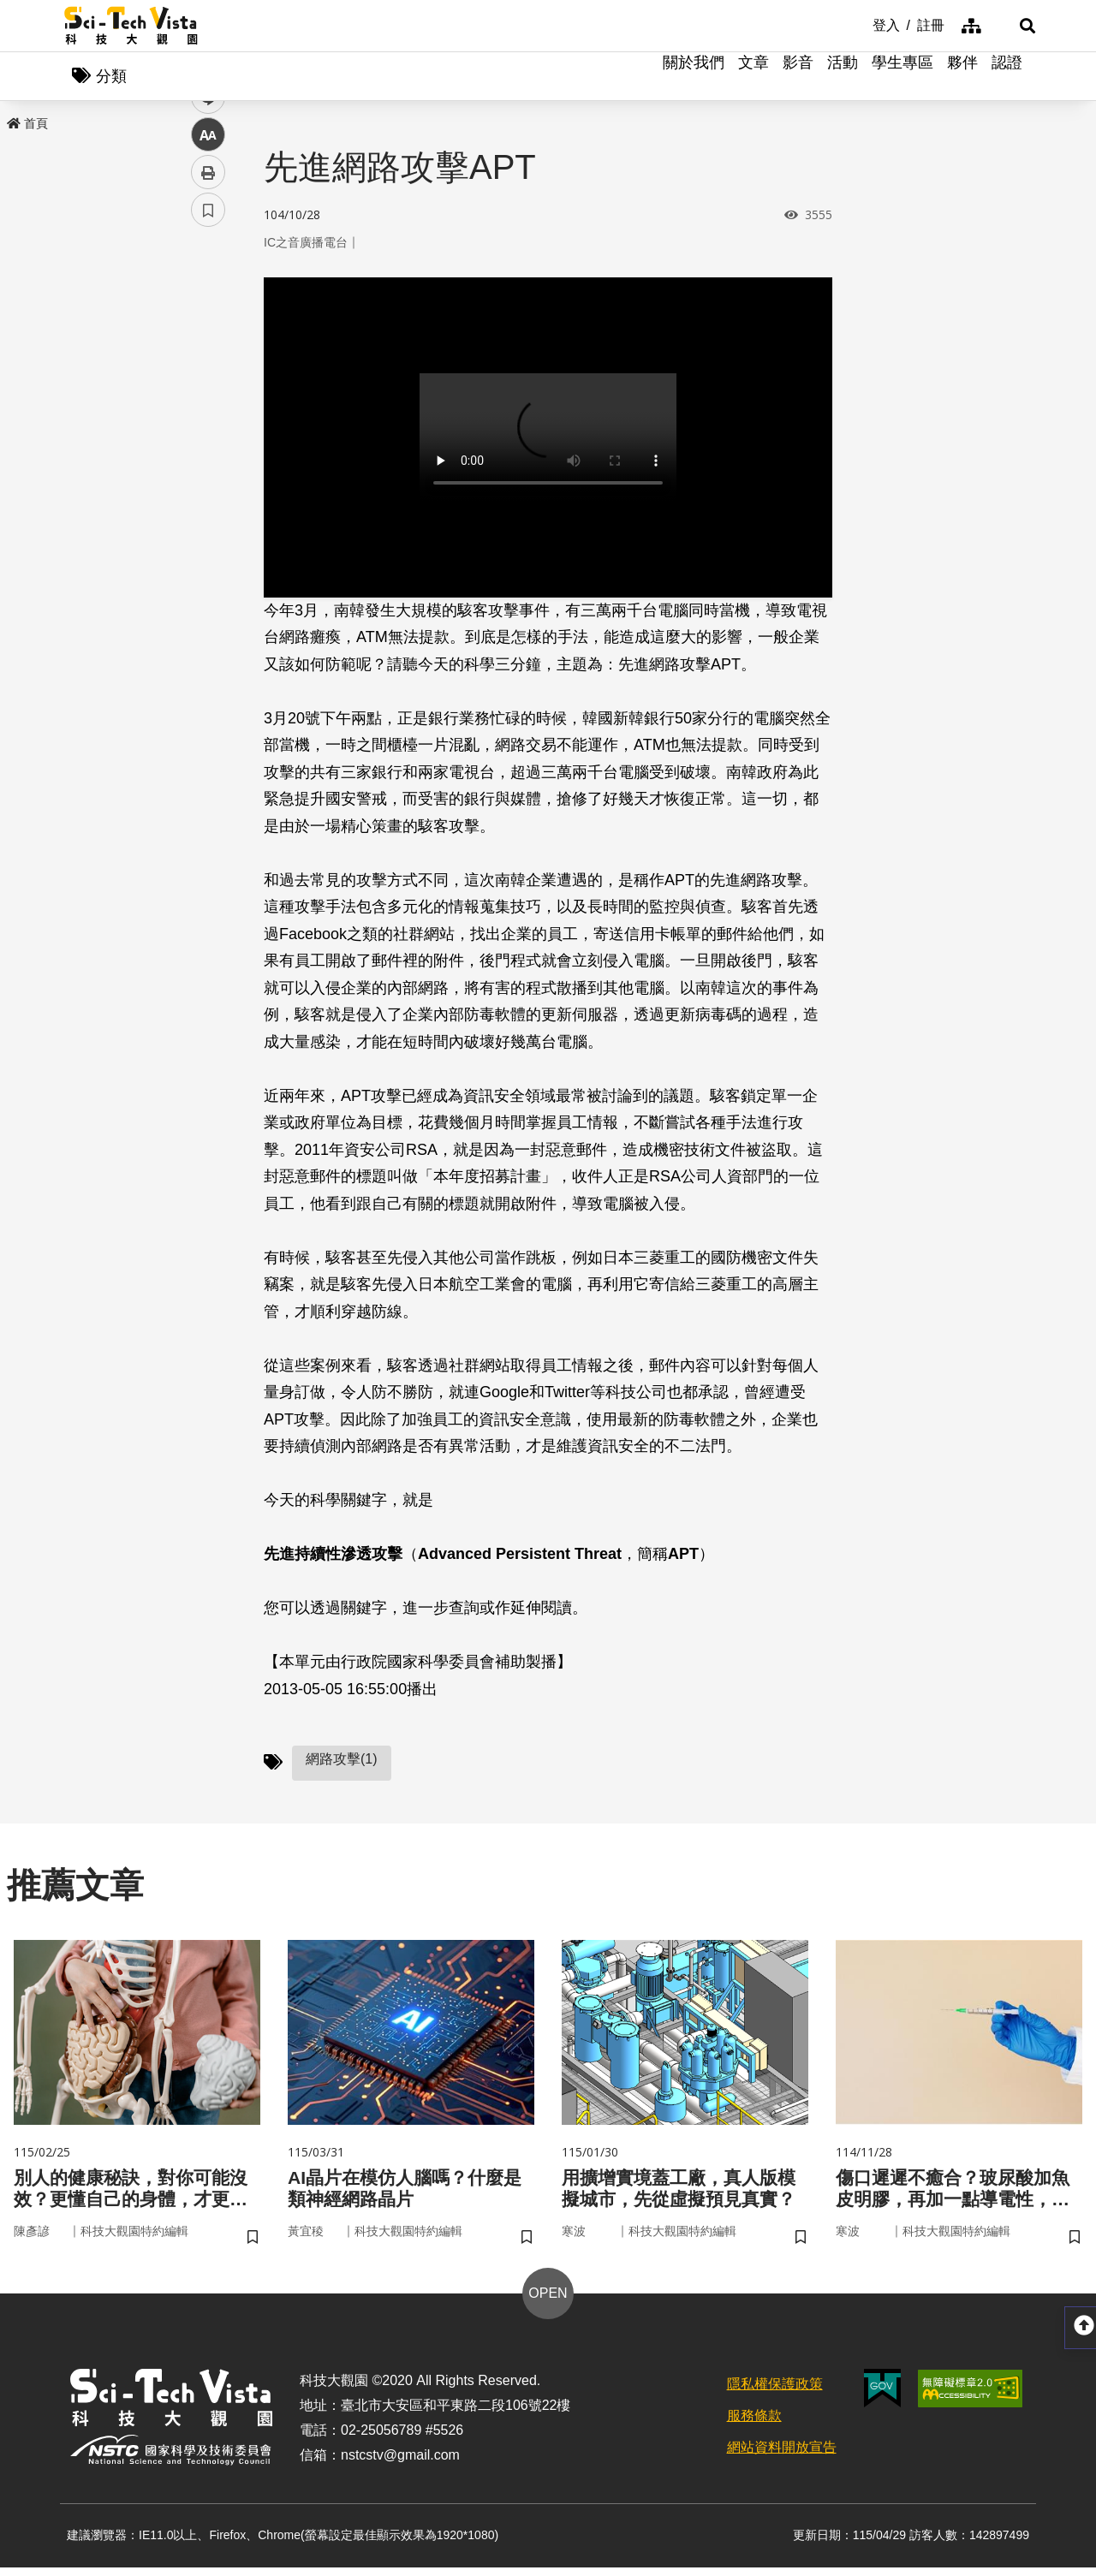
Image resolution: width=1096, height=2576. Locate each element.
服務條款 (754, 2425)
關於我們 (693, 77)
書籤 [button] (208, 515)
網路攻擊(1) (342, 1762)
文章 (753, 77)
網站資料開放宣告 (782, 2455)
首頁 (27, 126)
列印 (208, 478)
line (202, 403)
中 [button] (208, 440)
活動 (842, 77)
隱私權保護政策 (775, 2393)
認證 (1007, 77)
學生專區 (902, 77)
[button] (1010, 25)
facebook (208, 327)
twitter (208, 365)
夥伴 (962, 77)
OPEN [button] (547, 2302)
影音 (798, 77)
